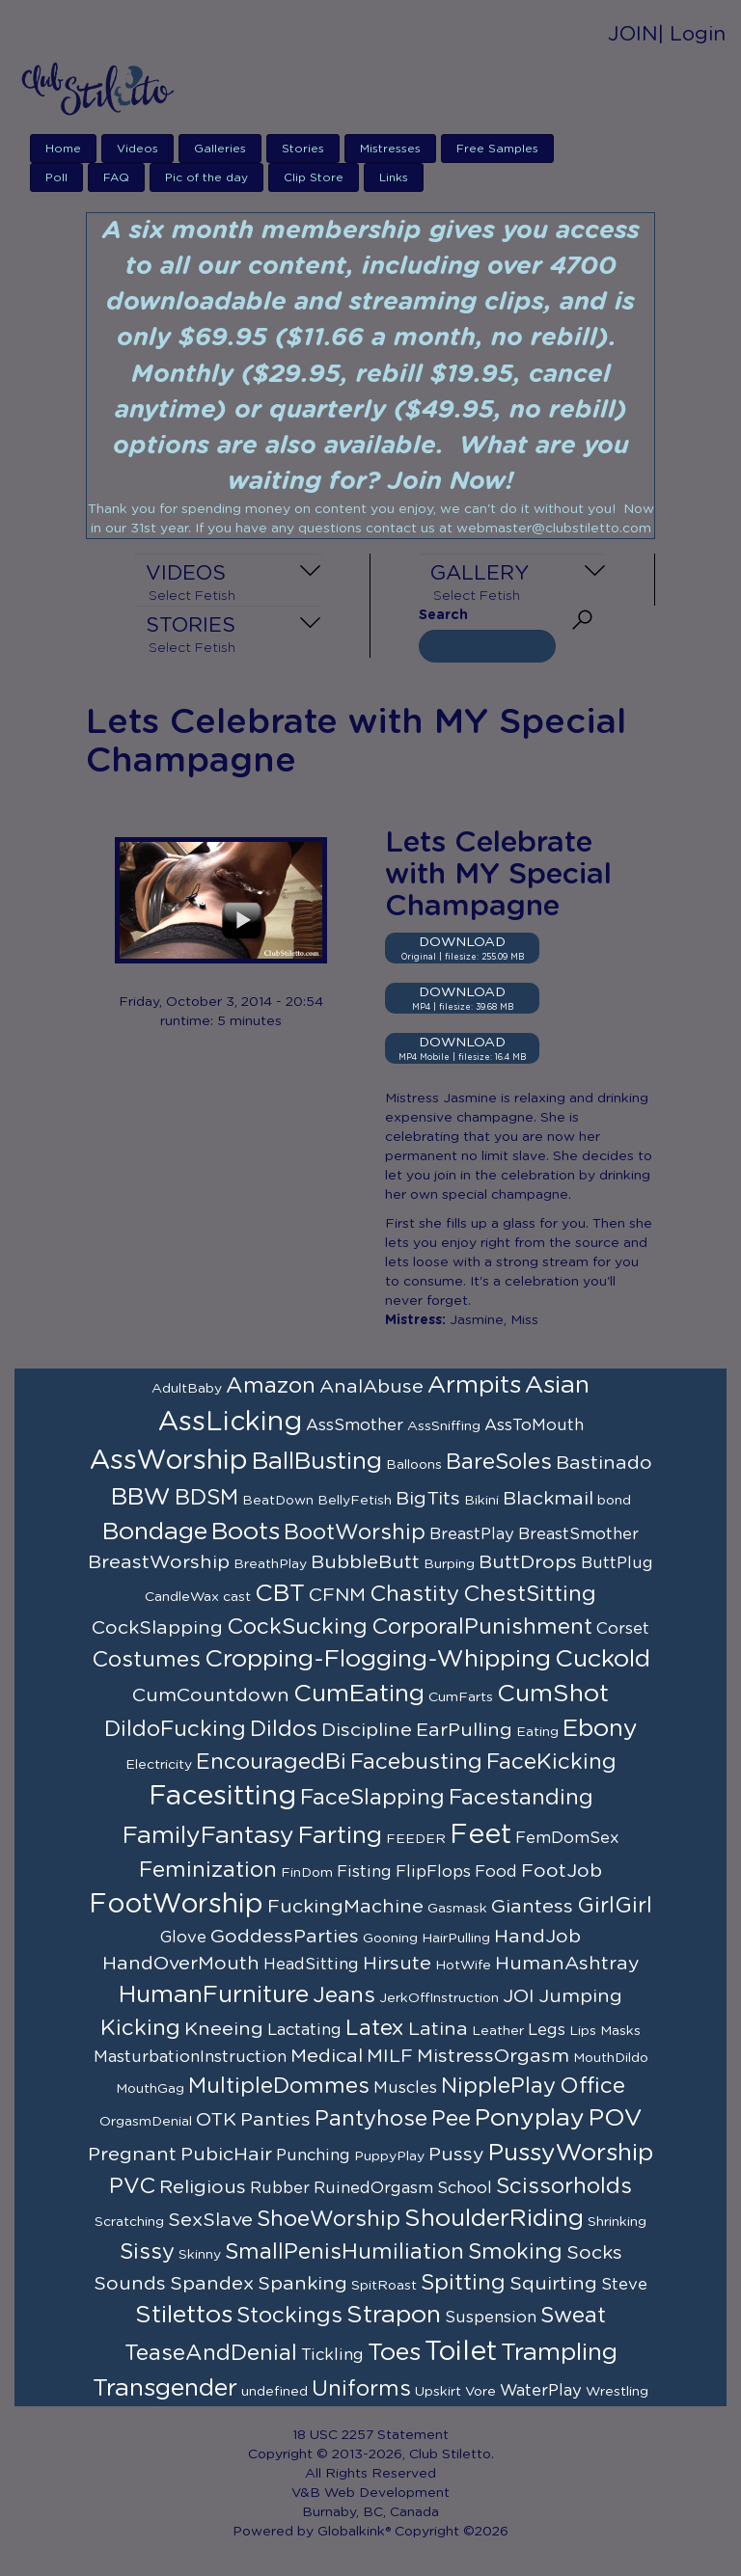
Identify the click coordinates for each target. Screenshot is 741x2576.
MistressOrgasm (493, 2056)
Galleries (220, 148)
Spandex (212, 2283)
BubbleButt (365, 1562)
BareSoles (499, 1462)
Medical (326, 2056)
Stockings (289, 2315)
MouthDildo (610, 2058)
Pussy (456, 2154)
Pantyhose (371, 2118)
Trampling (559, 2353)
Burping (449, 1564)
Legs (546, 2030)
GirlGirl (614, 1905)
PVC (132, 2186)
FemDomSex (567, 1838)
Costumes (146, 1659)
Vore (480, 2392)
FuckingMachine (345, 1906)
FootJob (561, 1871)
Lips (582, 2031)
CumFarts (460, 1697)
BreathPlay (270, 1564)
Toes (394, 2353)
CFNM (337, 1595)
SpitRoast (384, 2285)
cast (237, 1597)
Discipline (366, 1730)
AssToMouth (534, 1425)
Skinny (199, 2255)
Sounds (130, 2283)
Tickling (332, 2355)
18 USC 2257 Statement (370, 2435)
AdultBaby (186, 1389)
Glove (183, 1937)
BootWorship (354, 1532)
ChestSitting (529, 1594)
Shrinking (617, 2222)
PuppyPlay (389, 2156)
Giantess (532, 1906)
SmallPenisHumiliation (344, 2252)
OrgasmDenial (145, 2122)
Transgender (165, 2388)
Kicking (140, 2028)
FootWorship (176, 1904)
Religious (202, 2187)
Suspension (490, 2317)
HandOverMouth (181, 1963)
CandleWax (182, 1597)
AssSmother (354, 1425)
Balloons (414, 1465)
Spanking (302, 2283)
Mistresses (390, 148)
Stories (303, 148)
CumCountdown (210, 1695)
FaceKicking (551, 1762)
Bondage (154, 1532)
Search (443, 615)
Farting (340, 1836)
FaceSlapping (372, 1797)
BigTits (428, 1498)
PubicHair (226, 2154)
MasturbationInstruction (190, 2057)
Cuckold (602, 1659)
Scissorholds (564, 2186)
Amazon (271, 1385)
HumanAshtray (567, 1963)
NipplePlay (498, 2086)
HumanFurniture (214, 1995)
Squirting (553, 2283)
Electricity (158, 1765)
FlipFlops (433, 1872)
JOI (519, 1996)
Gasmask (457, 1908)
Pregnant (132, 2154)
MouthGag (150, 2089)
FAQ (116, 177)
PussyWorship (570, 2153)
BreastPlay (471, 1534)
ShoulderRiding (494, 2219)
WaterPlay (541, 2391)
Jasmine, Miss (494, 1320)
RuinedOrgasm (373, 2188)
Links (393, 177)
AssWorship (169, 1461)
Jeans (344, 1995)
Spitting (463, 2282)
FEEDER (416, 1839)
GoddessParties (284, 1936)
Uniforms (361, 2389)
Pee (451, 2118)
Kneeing (223, 2029)
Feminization (208, 1870)
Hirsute (397, 1963)
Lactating (304, 2030)
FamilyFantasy (208, 1836)
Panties (275, 2119)
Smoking (515, 2252)
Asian (557, 1385)
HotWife (463, 1965)
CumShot (553, 1694)
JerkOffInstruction (439, 1998)
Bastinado (604, 1463)
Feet (480, 1835)
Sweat (573, 2315)
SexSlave (210, 2220)
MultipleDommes (279, 2086)
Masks (620, 2031)
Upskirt (438, 2392)
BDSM (206, 1497)
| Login (692, 34)
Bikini (481, 1500)
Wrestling (617, 2392)
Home (63, 148)
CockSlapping (157, 1628)
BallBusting (317, 1462)
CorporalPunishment (481, 1627)
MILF (390, 2056)
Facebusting (416, 1762)
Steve (624, 2284)
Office (592, 2086)
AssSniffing (443, 1426)
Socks (594, 2253)
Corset (622, 1629)
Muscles (405, 2088)
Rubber (280, 2188)
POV (616, 2118)
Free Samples (497, 148)
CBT (280, 1594)
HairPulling (456, 1938)
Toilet (461, 2352)
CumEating (359, 1694)
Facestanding (521, 1797)
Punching (313, 2155)
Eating (537, 1732)
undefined (274, 2392)
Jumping (580, 1996)
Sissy (147, 2252)
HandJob (537, 1936)
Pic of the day (206, 177)
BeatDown (278, 1500)
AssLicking (230, 1422)
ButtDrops (528, 1562)
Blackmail (548, 1498)
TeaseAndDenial (210, 2353)
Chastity (414, 1594)
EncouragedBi (271, 1762)
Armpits (474, 1385)
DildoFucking (175, 1729)
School (464, 2188)
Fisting (364, 1872)
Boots (245, 1532)
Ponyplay (530, 2118)
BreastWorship (159, 1562)
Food (496, 1872)
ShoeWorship (328, 2219)
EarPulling (464, 1730)
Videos (137, 148)
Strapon (393, 2315)
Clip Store (313, 177)
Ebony (600, 1729)
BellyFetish (354, 1500)
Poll (56, 177)
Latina (438, 2029)
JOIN (633, 34)
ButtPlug (617, 1563)
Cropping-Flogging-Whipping (378, 1659)
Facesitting (222, 1796)
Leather (498, 2031)
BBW (141, 1497)
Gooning (390, 1938)
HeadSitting (311, 1964)
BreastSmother (578, 1534)
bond (614, 1500)
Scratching (129, 2222)
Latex (374, 2028)
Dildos (283, 1729)
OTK (216, 2119)
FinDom (307, 1873)
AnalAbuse (371, 1386)
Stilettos (184, 2315)
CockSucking (297, 1627)
